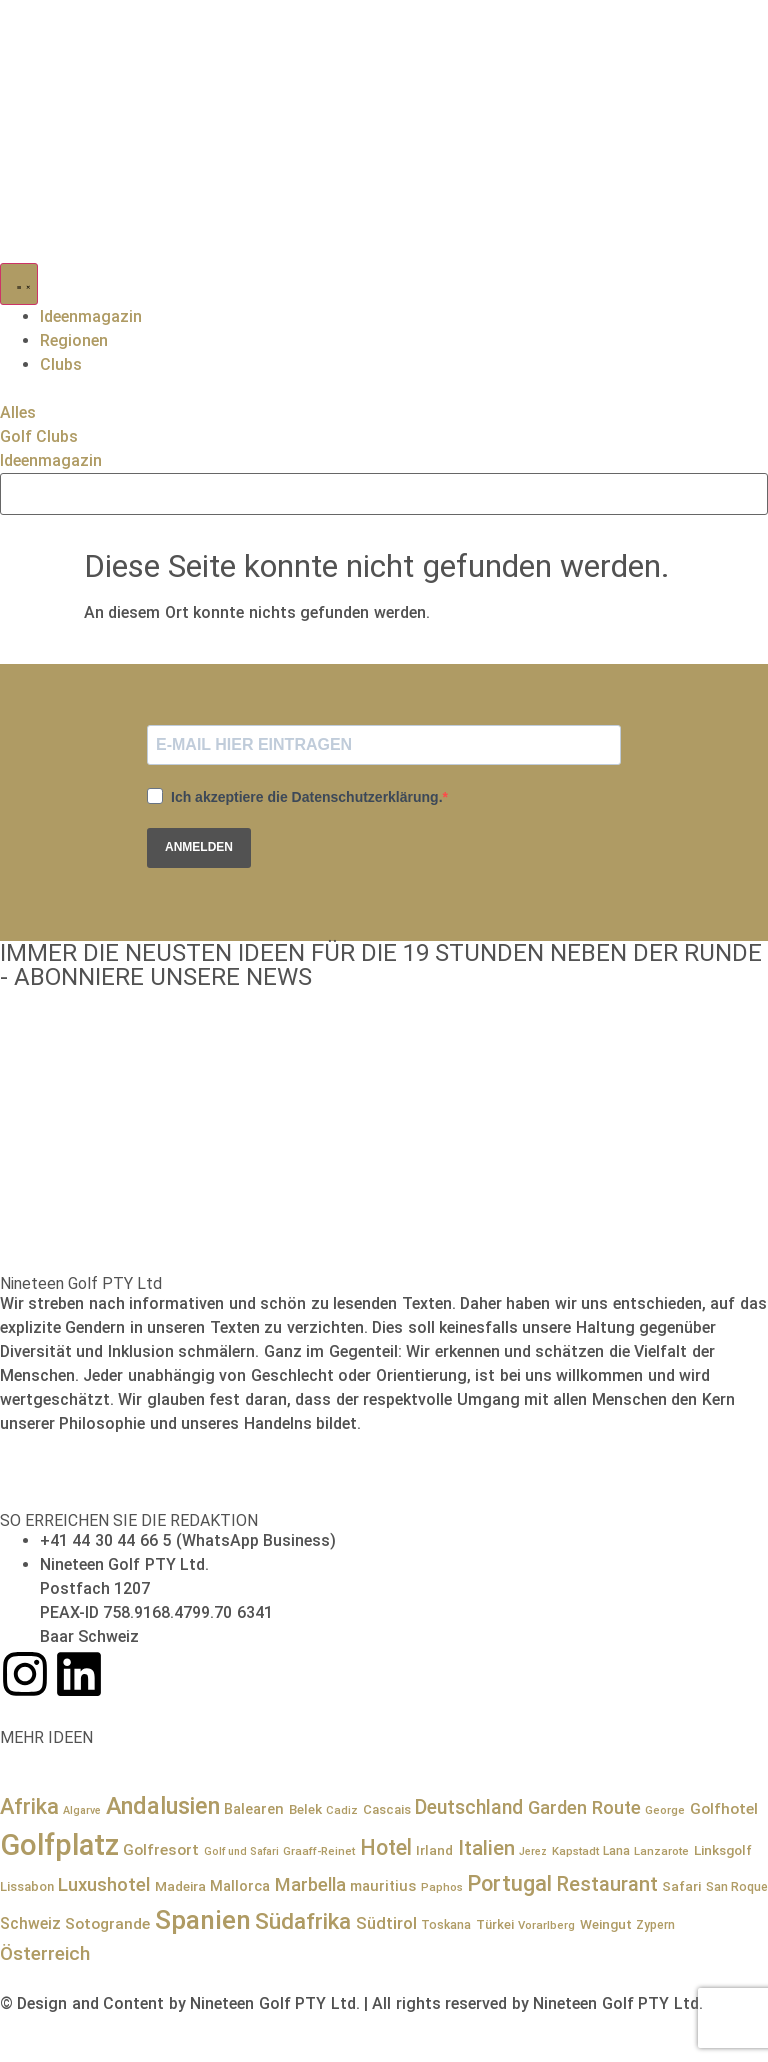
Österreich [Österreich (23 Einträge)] (45, 1954)
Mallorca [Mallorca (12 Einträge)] (240, 1886)
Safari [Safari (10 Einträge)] (681, 1886)
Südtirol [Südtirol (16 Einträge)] (386, 1923)
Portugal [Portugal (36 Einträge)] (509, 1883)
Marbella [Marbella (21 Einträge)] (310, 1884)
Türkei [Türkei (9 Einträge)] (495, 1924)
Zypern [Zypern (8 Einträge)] (655, 1925)
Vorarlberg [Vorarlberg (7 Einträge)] (546, 1925)
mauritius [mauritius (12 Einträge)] (383, 1886)
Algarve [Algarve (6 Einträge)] (82, 1810)
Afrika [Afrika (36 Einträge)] (29, 1806)
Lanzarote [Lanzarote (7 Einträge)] (661, 1851)
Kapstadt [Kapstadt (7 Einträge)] (575, 1851)
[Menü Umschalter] (19, 284)
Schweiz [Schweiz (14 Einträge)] (30, 1923)
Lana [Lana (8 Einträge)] (616, 1851)
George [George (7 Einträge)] (665, 1810)
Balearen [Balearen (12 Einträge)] (254, 1809)
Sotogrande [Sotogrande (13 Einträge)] (107, 1924)
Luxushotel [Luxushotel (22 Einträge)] (104, 1885)
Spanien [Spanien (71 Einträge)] (203, 1920)
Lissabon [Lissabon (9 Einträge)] (27, 1886)
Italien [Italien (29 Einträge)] (486, 1848)
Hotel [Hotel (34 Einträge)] (386, 1847)
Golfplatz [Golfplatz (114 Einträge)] (59, 1845)
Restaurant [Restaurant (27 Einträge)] (607, 1884)
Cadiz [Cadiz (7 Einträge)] (342, 1810)
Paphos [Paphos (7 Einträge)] (442, 1887)
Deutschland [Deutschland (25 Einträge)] (469, 1807)
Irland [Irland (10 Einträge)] (434, 1850)
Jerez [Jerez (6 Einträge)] (533, 1851)
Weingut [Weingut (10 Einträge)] (606, 1924)
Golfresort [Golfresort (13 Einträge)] (161, 1850)
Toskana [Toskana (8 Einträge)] (446, 1925)
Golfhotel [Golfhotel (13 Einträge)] (724, 1809)
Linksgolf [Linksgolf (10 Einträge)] (723, 1850)
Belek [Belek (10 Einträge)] (305, 1809)
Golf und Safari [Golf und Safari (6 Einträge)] (241, 1851)
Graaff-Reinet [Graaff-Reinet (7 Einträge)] (319, 1851)
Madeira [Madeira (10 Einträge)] (180, 1886)
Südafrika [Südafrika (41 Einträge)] (303, 1921)
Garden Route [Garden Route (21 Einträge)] (584, 1807)
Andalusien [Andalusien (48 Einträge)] (163, 1806)
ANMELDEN (199, 847)
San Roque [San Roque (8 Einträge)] (737, 1887)
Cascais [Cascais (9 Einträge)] (387, 1809)
